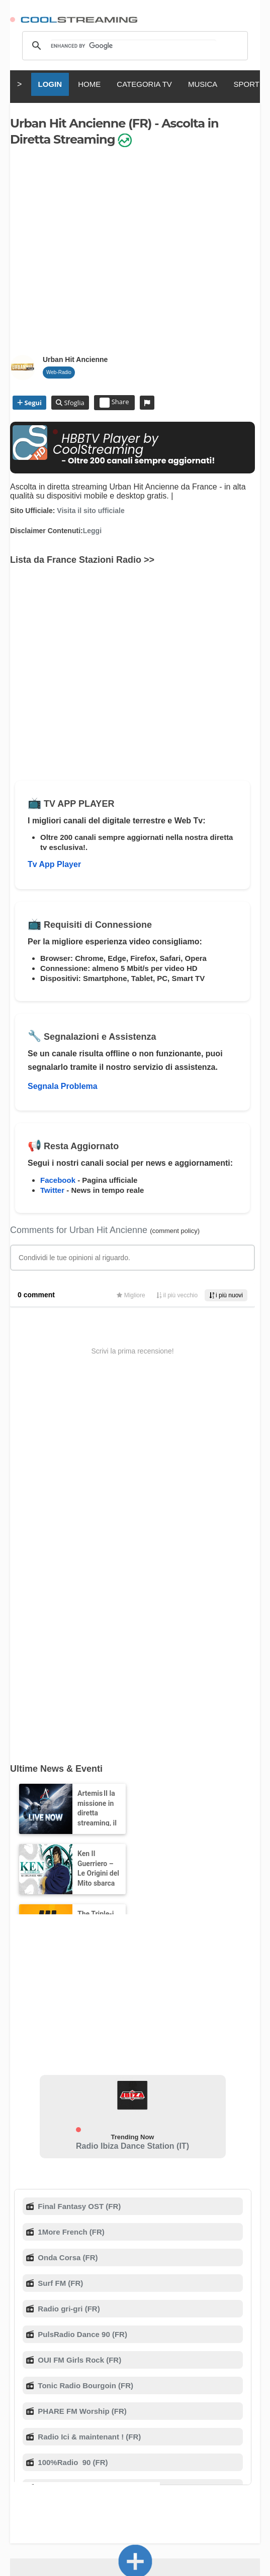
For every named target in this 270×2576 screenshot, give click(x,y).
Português (119, 2459)
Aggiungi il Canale (135, 2290)
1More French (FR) (70, 1879)
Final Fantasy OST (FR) (78, 1853)
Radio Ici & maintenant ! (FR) (88, 2083)
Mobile (50, 2390)
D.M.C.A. (199, 2380)
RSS (16, 2380)
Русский (225, 2449)
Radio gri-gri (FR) (68, 1955)
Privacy (21, 2390)
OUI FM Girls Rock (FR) (78, 2007)
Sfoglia (73, 402)
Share (114, 403)
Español (152, 2449)
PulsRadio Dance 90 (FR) (81, 1981)
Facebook (57, 1180)
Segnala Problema (63, 1086)
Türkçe (156, 2459)
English (48, 2449)
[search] (133, 46)
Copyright (235, 2380)
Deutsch (189, 2449)
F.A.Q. (136, 2380)
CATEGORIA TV (144, 84)
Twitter (52, 1190)
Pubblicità (83, 2390)
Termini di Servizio (51, 2380)
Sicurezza (121, 2390)
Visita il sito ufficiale (90, 511)
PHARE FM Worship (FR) (81, 2058)
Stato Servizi (162, 2390)
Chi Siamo (103, 2380)
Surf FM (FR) (59, 1930)
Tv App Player (54, 864)
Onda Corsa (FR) (67, 1904)
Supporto (164, 2380)
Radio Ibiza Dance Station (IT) (132, 1793)
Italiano (81, 2449)
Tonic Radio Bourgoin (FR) (84, 2032)
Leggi (92, 531)
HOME (89, 84)
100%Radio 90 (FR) (72, 2109)
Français (116, 2449)
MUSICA (202, 84)
